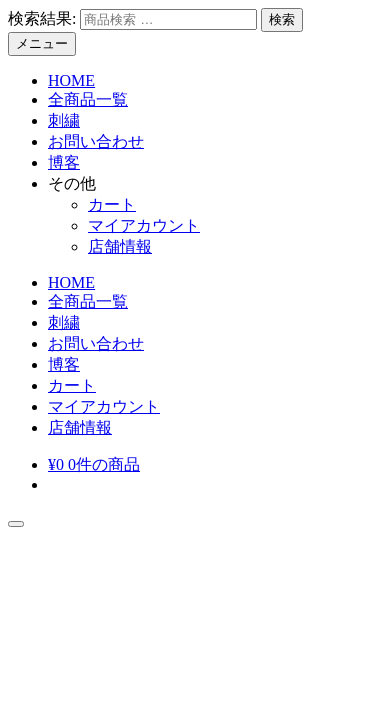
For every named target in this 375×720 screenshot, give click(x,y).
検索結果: (42, 18)
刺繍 (64, 120)
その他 (72, 183)
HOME (71, 80)
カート (112, 204)
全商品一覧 (88, 99)
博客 (64, 162)
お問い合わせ (96, 141)
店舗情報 (120, 246)
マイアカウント (144, 225)
